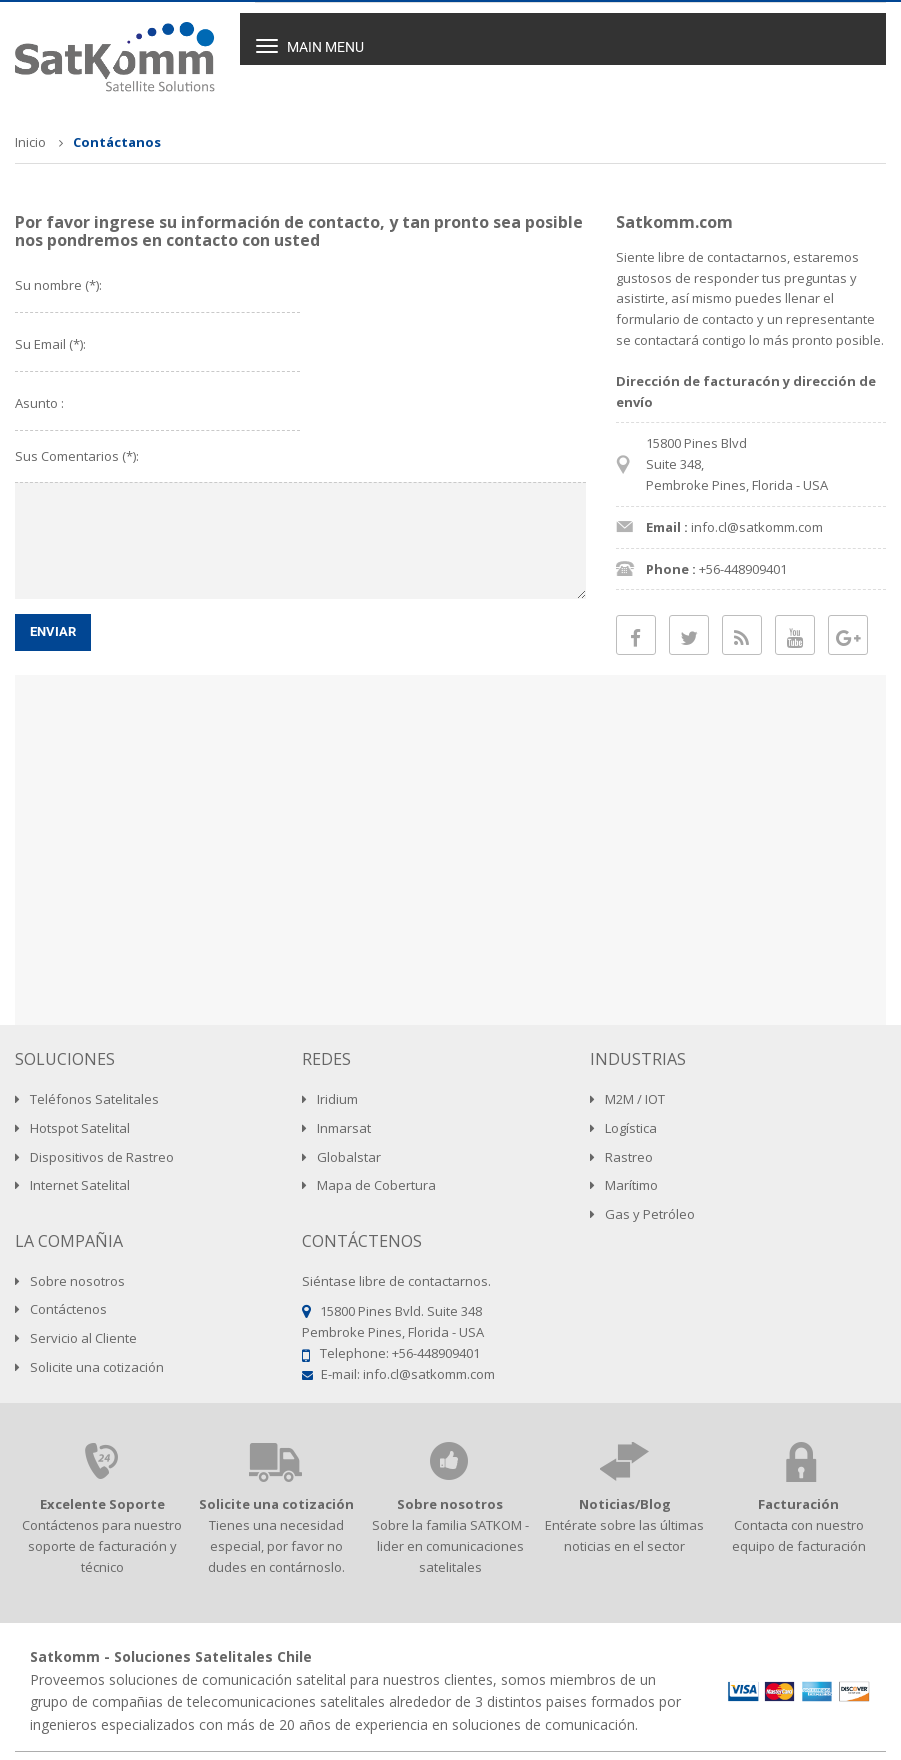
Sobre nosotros (450, 1504)
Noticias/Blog (625, 1504)
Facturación (798, 1504)
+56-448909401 (436, 1353)
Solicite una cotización (276, 1504)
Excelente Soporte (102, 1504)
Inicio (30, 142)
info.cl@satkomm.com (429, 1374)
